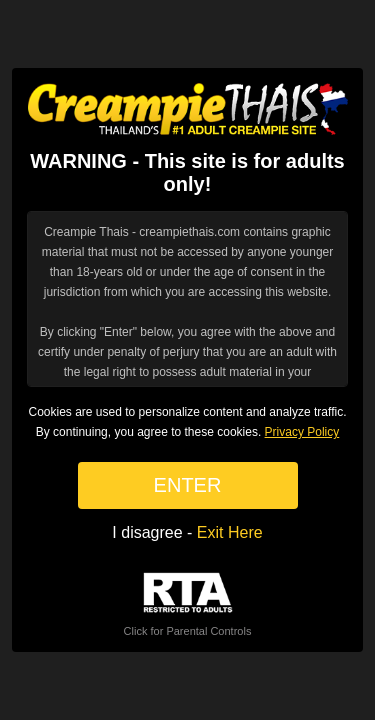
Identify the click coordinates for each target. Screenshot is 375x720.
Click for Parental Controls (188, 604)
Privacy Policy (302, 432)
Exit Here (230, 532)
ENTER (188, 485)
